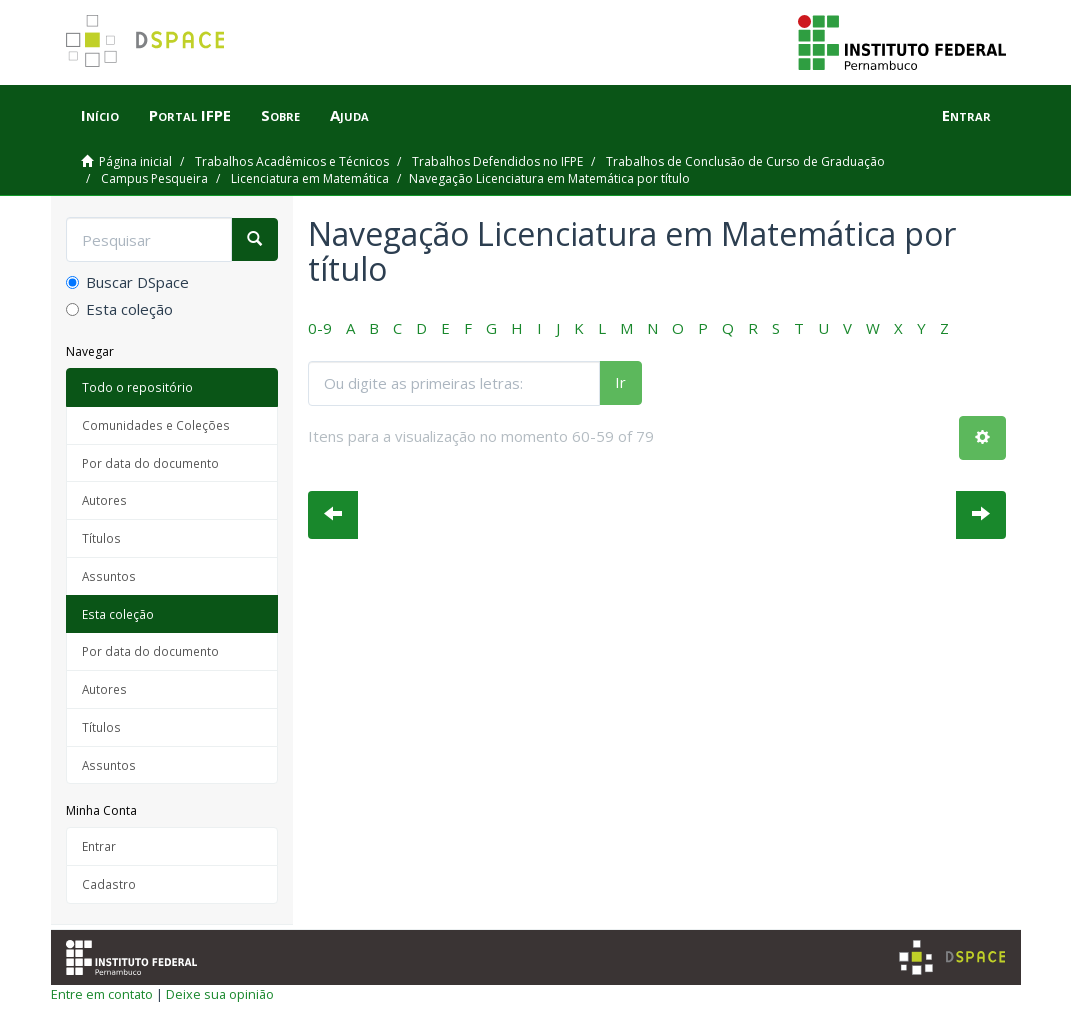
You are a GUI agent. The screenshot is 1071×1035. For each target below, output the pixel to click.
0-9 (320, 328)
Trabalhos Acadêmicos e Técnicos (292, 161)
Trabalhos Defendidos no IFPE (497, 161)
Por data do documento (150, 463)
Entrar (99, 846)
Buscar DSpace (127, 282)
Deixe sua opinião (220, 994)
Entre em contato (102, 994)
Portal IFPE (190, 115)
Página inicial (135, 161)
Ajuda (349, 115)
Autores (104, 500)
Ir (620, 382)
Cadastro (109, 884)
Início (100, 115)
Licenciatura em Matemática (310, 178)
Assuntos (109, 576)
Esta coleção (119, 309)
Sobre (280, 115)
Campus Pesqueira (154, 178)
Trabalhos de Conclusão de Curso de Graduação (745, 161)
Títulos (101, 538)
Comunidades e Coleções (156, 425)
